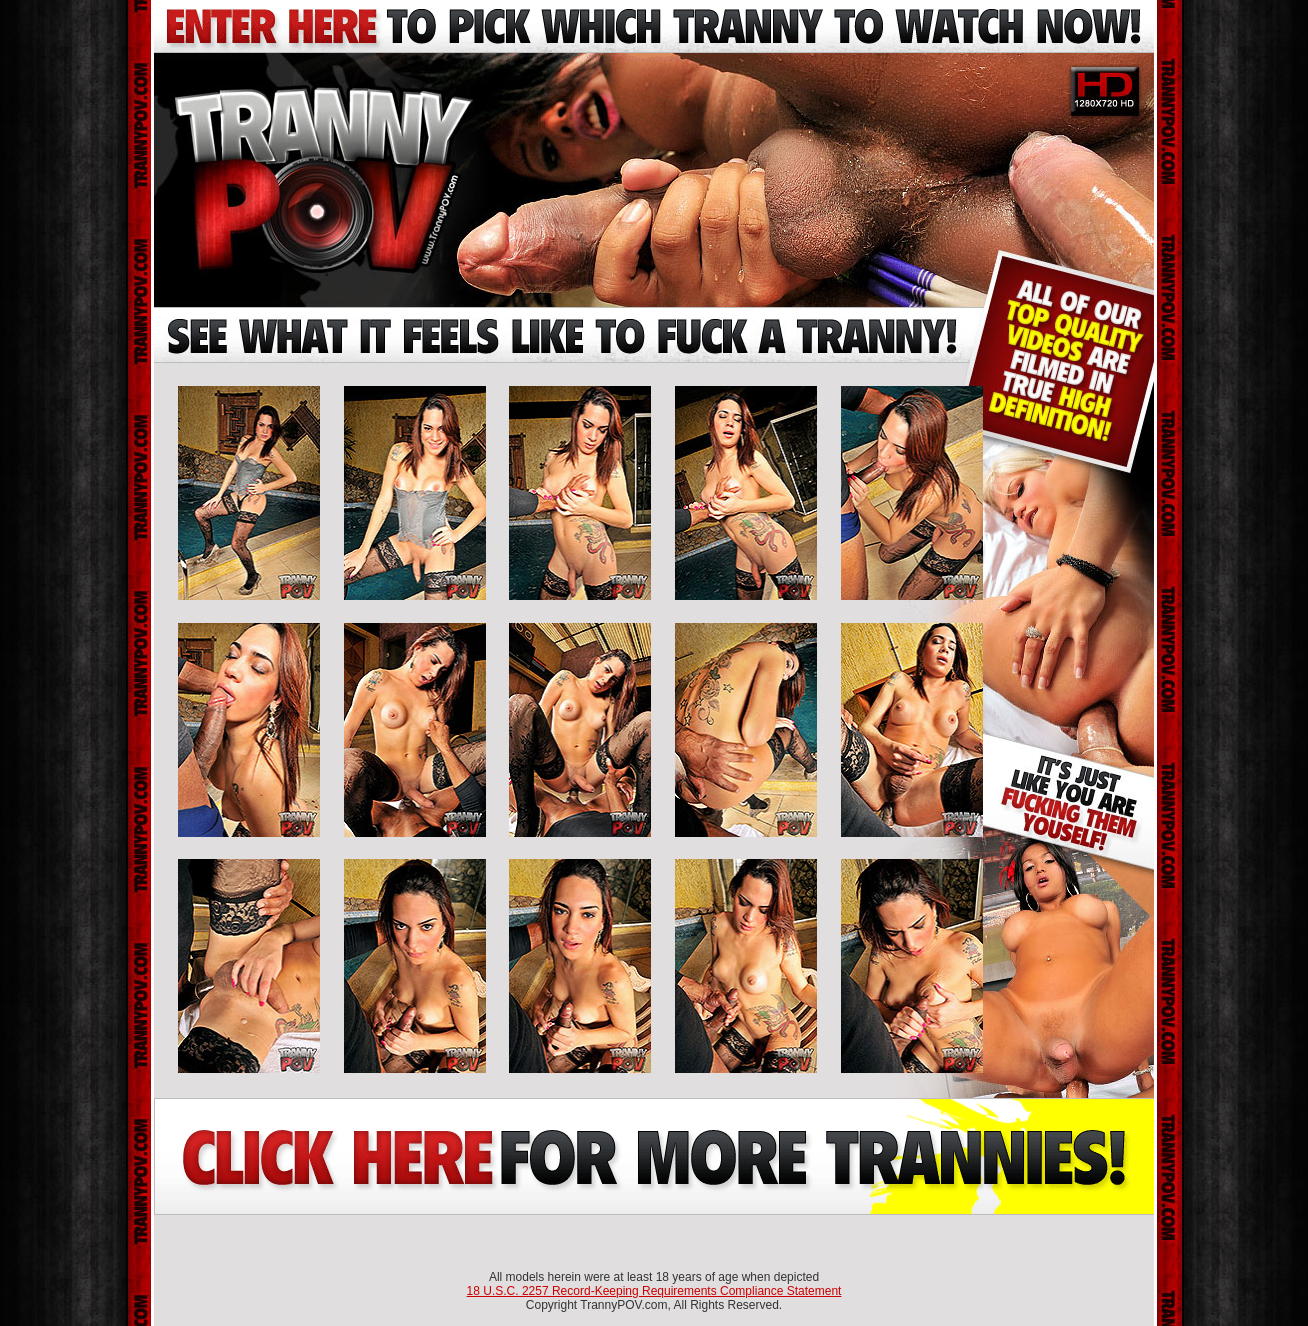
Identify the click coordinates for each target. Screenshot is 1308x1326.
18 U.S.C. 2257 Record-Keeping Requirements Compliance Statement (654, 1291)
